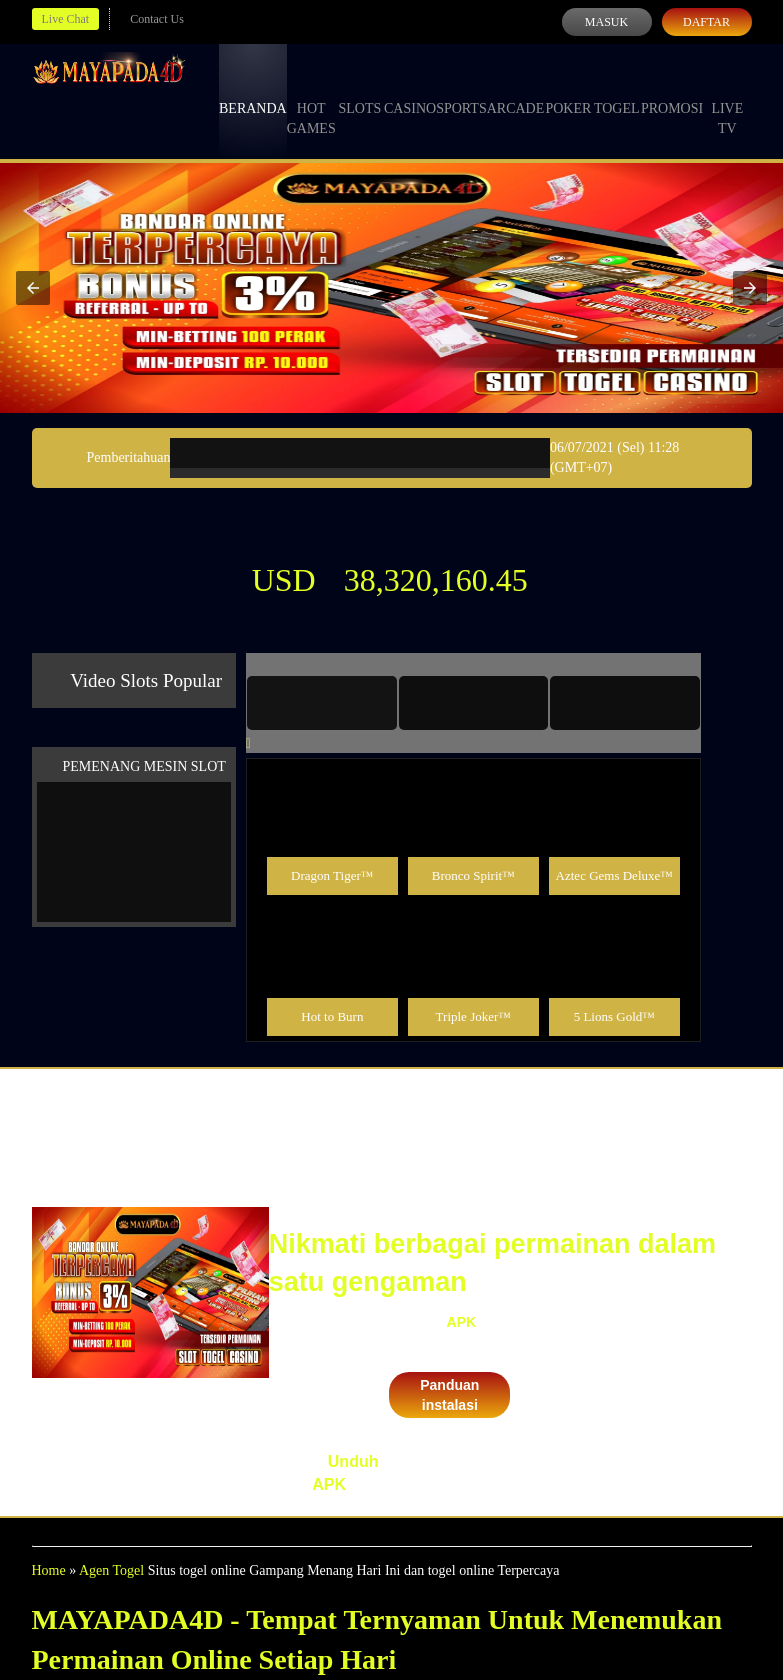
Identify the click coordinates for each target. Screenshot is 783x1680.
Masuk (606, 22)
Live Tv (727, 100)
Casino (410, 90)
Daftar (706, 22)
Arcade (516, 90)
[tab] (322, 703)
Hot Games (311, 100)
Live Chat (66, 19)
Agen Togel (111, 1570)
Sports (461, 90)
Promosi (672, 90)
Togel (617, 90)
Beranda (253, 90)
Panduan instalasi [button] (449, 1395)
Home (49, 1570)
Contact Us (157, 19)
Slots (359, 90)
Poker (568, 90)
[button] (33, 288)
